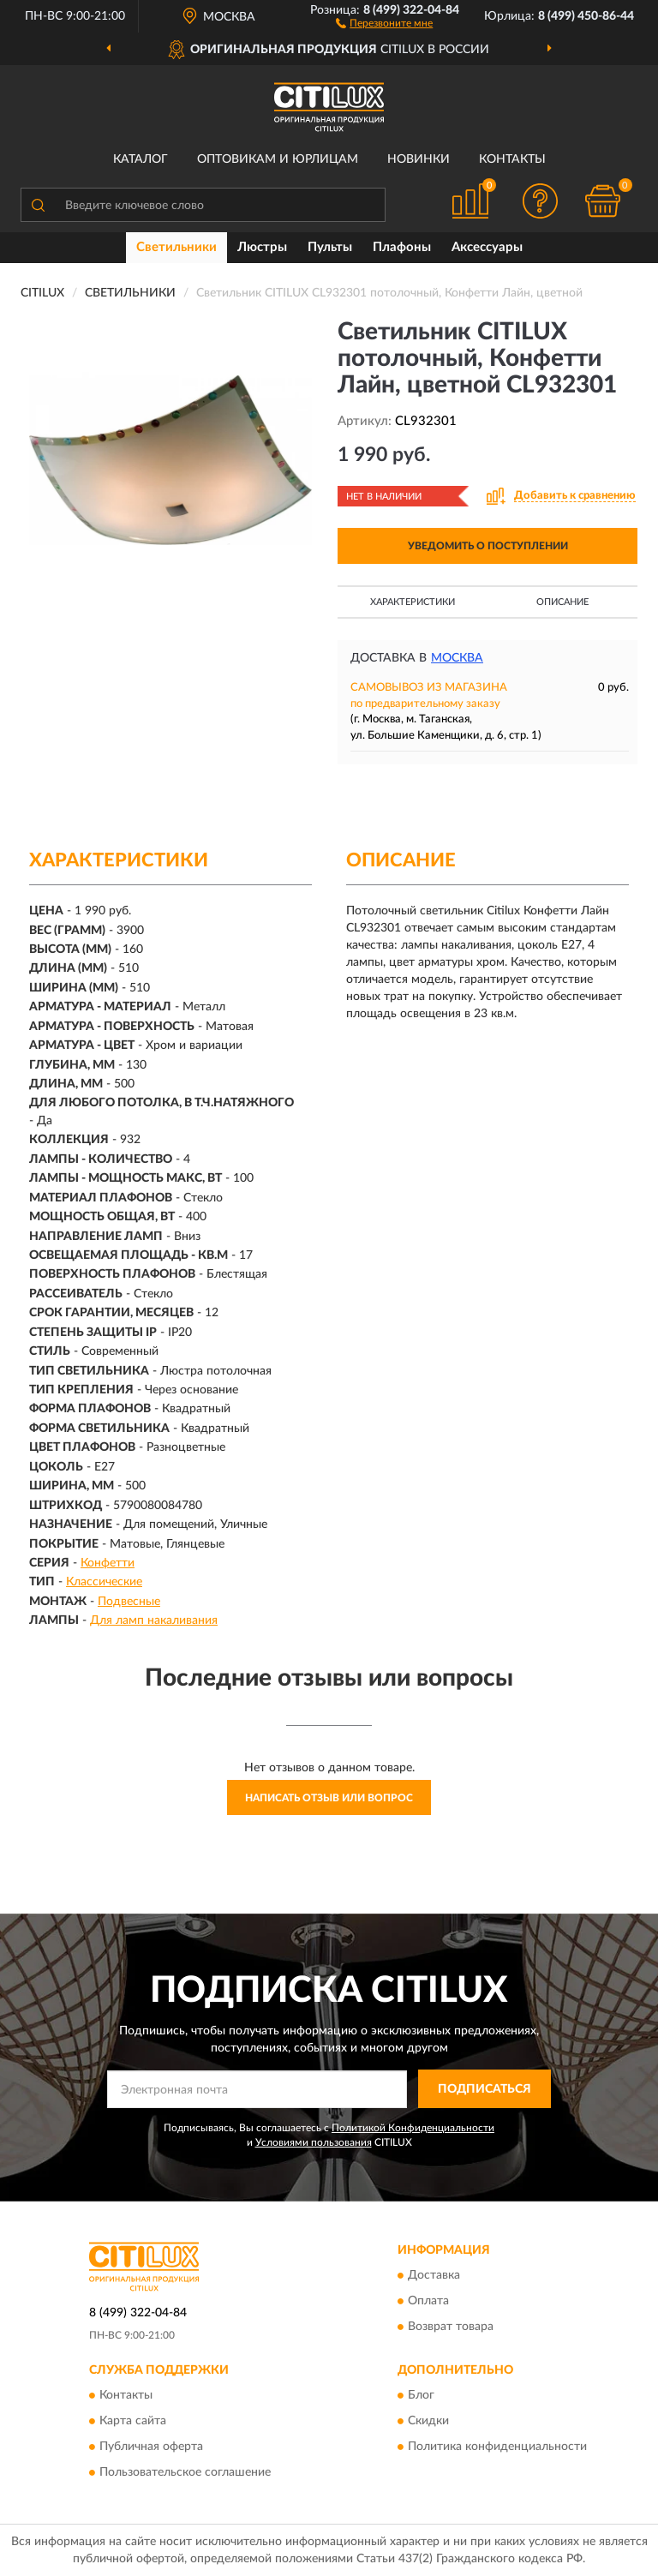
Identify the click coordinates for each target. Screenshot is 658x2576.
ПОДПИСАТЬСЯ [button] (484, 2089)
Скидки (428, 2421)
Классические (104, 1582)
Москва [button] (457, 658)
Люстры (262, 247)
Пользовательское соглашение (185, 2472)
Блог (421, 2395)
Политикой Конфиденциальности (413, 2128)
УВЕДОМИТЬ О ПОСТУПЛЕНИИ (488, 546)
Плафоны (402, 247)
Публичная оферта (151, 2447)
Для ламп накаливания (154, 1620)
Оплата (428, 2301)
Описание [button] (562, 602)
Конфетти (108, 1563)
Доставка (434, 2275)
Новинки (418, 159)
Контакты (512, 159)
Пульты (330, 247)
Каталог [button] (140, 159)
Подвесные (129, 1602)
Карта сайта (132, 2421)
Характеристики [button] (412, 602)
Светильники (176, 247)
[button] (384, 22)
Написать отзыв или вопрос (329, 1798)
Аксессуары (487, 247)
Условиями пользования (313, 2142)
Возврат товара (451, 2327)
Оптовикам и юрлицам (277, 159)
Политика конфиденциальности (497, 2447)
